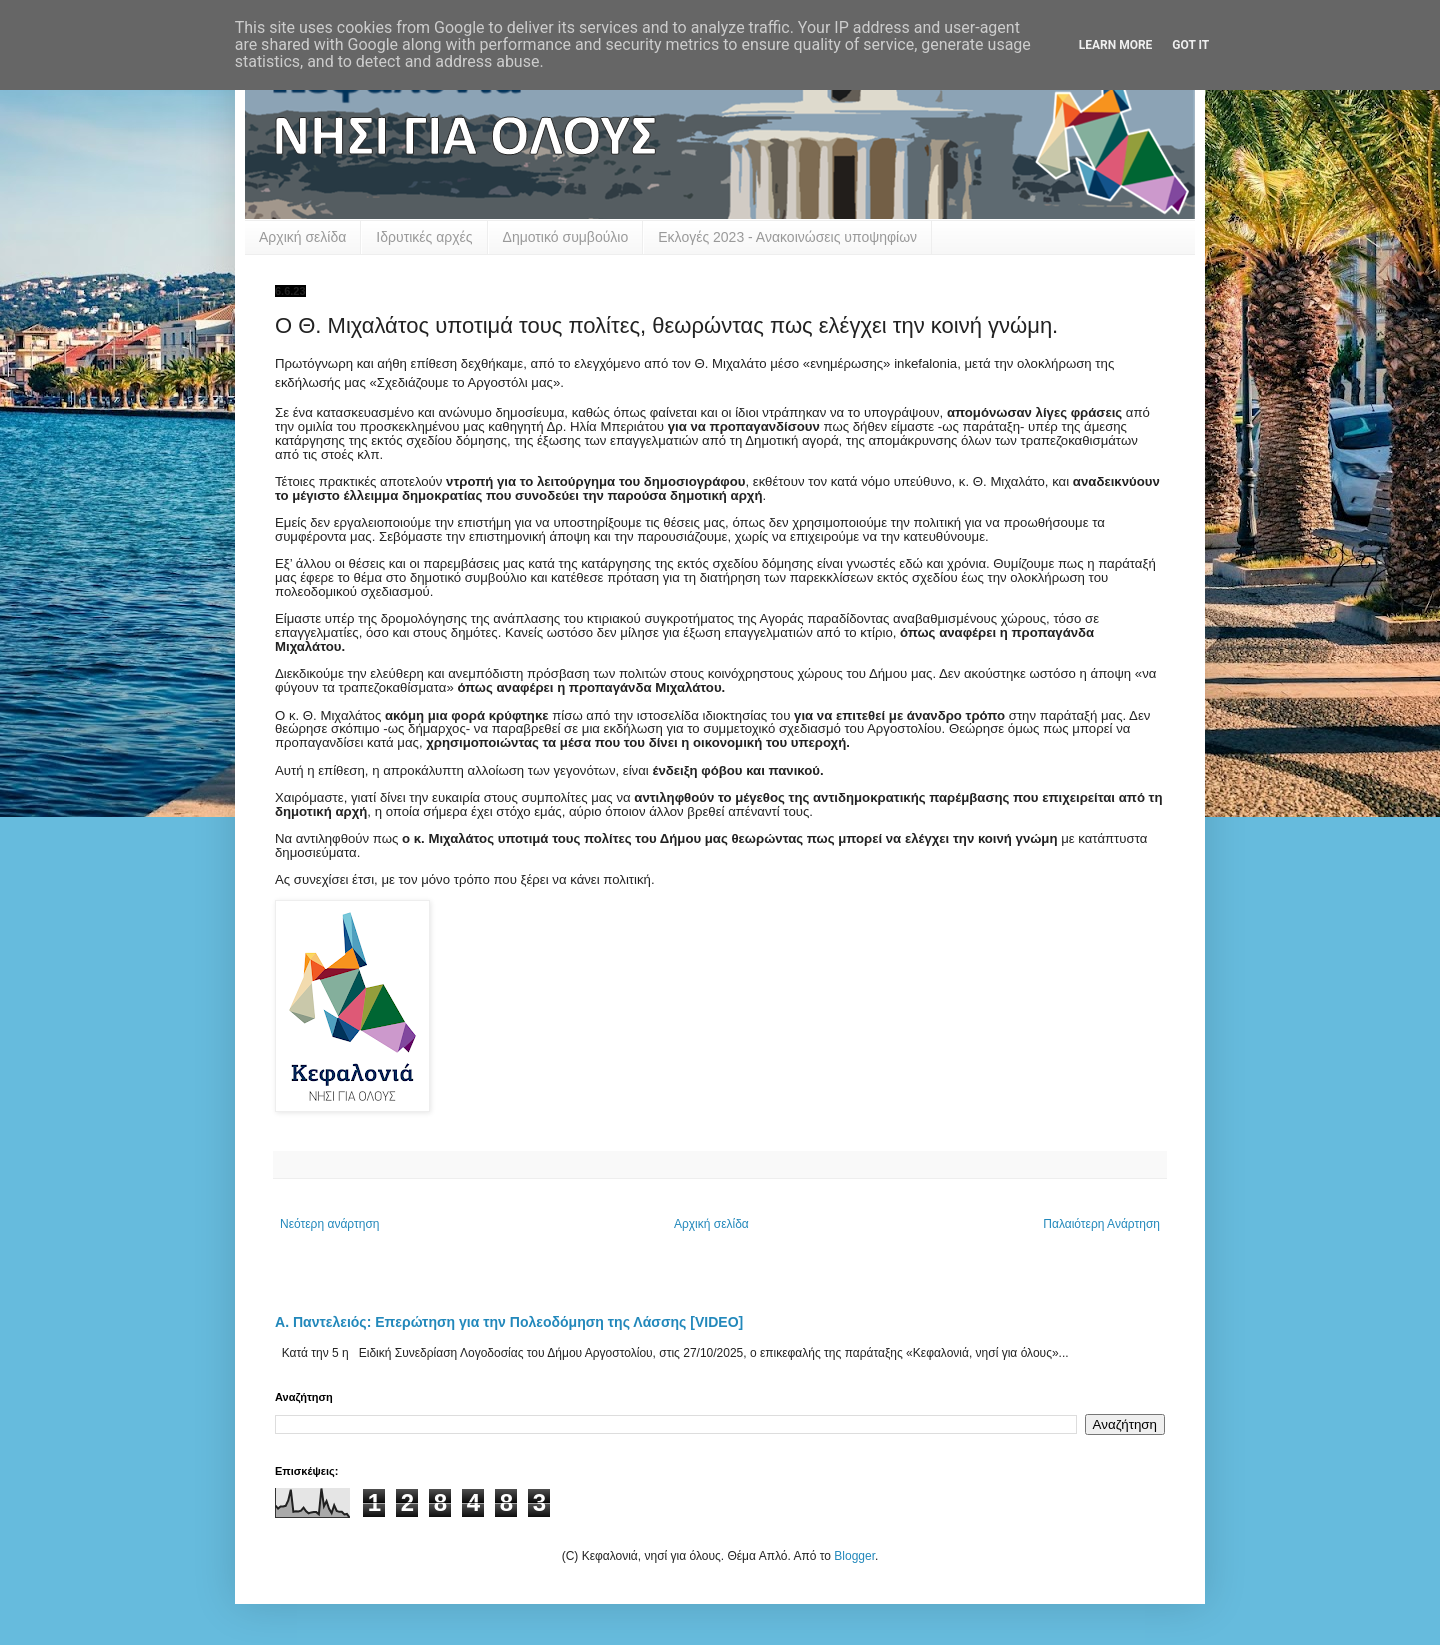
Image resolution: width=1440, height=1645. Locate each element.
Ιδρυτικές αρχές (424, 237)
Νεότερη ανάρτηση (329, 1224)
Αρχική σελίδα (302, 237)
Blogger (854, 1556)
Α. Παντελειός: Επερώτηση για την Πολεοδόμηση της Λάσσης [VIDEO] (509, 1322)
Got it (1190, 45)
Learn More (1116, 45)
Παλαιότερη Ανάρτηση (1101, 1224)
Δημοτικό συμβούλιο (566, 237)
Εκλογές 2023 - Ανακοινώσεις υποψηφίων (787, 237)
